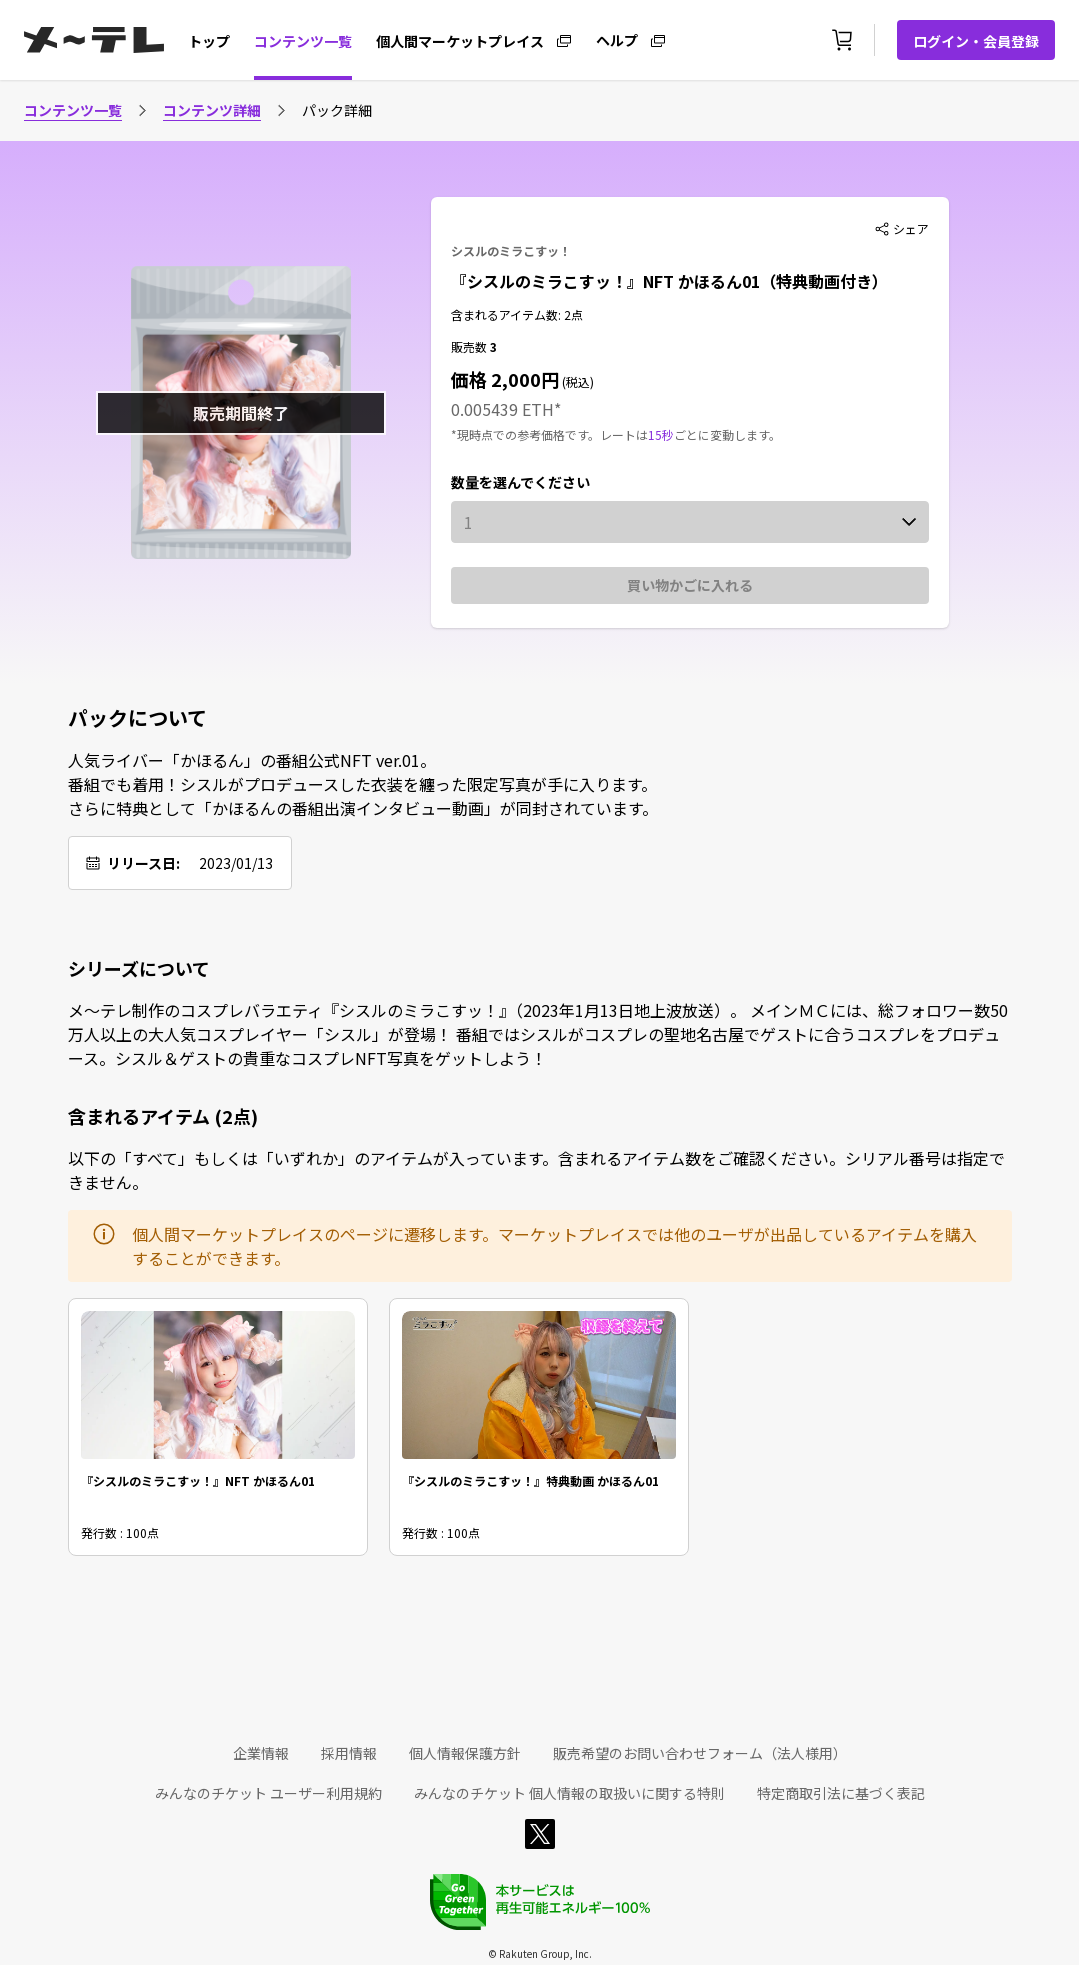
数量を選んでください (520, 482)
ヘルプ (617, 39)
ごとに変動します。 (727, 434)
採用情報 (349, 1753)
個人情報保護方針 (465, 1753)
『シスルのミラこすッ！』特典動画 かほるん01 (530, 1480)
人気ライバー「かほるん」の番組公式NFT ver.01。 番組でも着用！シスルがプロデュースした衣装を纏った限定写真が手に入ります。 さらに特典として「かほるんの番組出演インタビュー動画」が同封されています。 (363, 784)
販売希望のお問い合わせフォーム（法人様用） (700, 1753)
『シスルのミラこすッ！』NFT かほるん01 (198, 1480)
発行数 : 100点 (120, 1532)
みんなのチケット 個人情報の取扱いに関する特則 (569, 1793)
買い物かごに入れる (690, 585)
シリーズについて (139, 968)
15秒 (661, 434)
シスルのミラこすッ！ (511, 250)
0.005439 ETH (502, 409)
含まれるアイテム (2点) (163, 1116)
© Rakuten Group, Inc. (540, 1953)
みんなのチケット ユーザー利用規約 (268, 1793)
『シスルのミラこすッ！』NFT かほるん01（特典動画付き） (669, 281)
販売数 (470, 346)
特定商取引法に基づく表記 (841, 1793)
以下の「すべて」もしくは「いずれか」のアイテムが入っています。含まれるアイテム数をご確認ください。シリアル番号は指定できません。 (536, 1170)
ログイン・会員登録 (976, 41)
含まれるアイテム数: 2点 (517, 314)
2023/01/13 (236, 863)
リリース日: (143, 863)
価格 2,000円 (505, 379)
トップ (209, 41)
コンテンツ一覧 (303, 41)
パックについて (137, 718)
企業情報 (261, 1753)
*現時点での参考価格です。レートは (549, 434)
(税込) (576, 381)
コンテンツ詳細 (212, 110)
